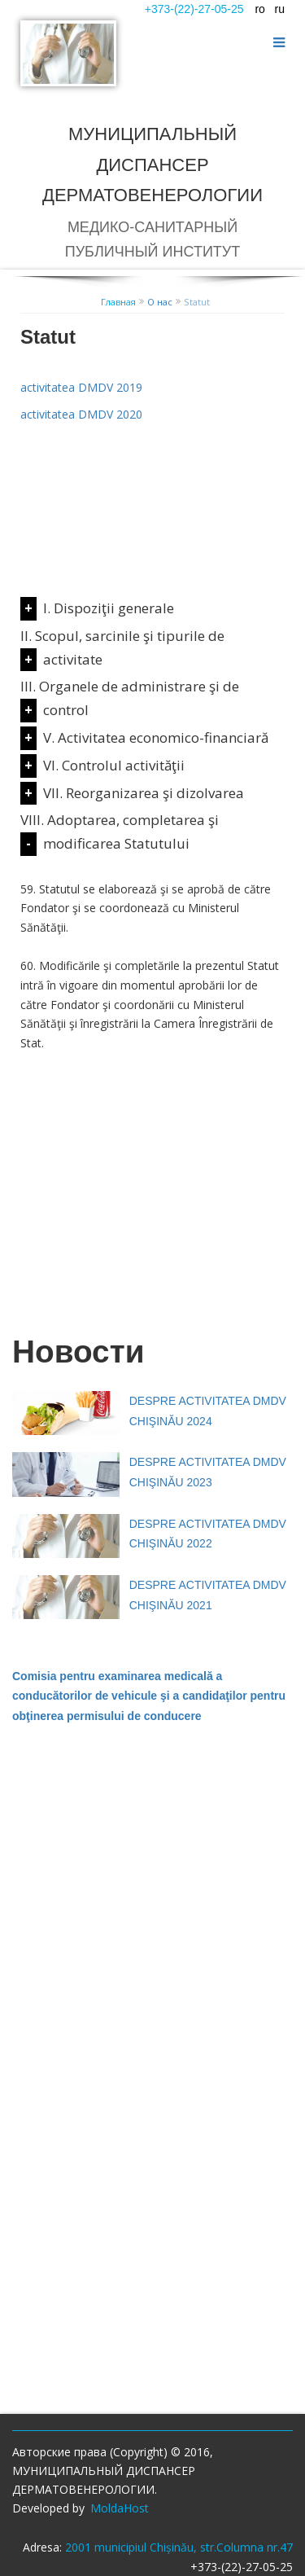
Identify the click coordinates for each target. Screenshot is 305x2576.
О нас (159, 302)
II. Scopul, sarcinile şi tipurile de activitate (122, 647)
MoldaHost (119, 2508)
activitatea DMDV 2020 (81, 414)
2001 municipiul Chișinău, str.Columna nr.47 (179, 2547)
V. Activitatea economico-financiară (155, 737)
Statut (197, 302)
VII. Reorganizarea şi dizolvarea (143, 792)
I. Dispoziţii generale (108, 608)
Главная (118, 302)
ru (280, 8)
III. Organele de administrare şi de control (129, 698)
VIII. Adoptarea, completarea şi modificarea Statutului (119, 831)
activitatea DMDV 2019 (81, 387)
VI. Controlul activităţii (114, 765)
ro (259, 8)
